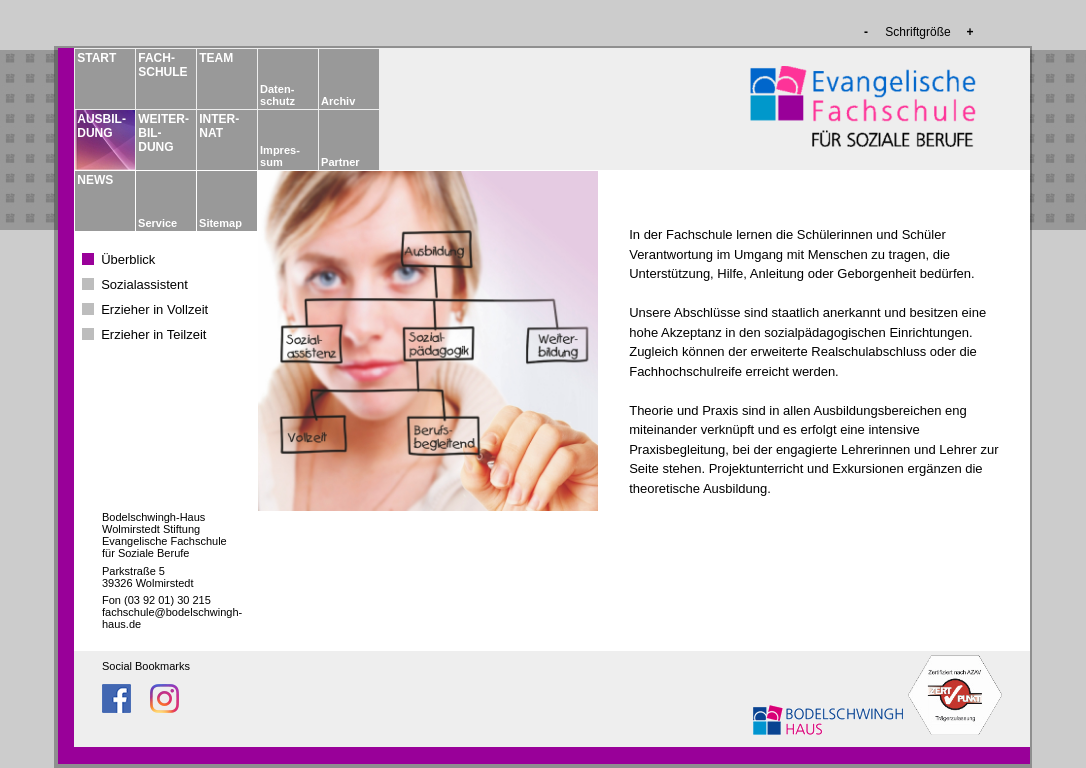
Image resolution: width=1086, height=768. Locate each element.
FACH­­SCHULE (162, 65)
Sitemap (220, 223)
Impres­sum (280, 156)
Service (157, 223)
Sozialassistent (144, 284)
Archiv (338, 101)
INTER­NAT (219, 126)
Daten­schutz (277, 95)
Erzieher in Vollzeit (154, 309)
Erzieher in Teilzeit (153, 334)
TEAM (216, 58)
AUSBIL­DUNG (101, 126)
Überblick (128, 259)
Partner (340, 162)
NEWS (95, 180)
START (96, 58)
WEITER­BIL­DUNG (162, 133)
